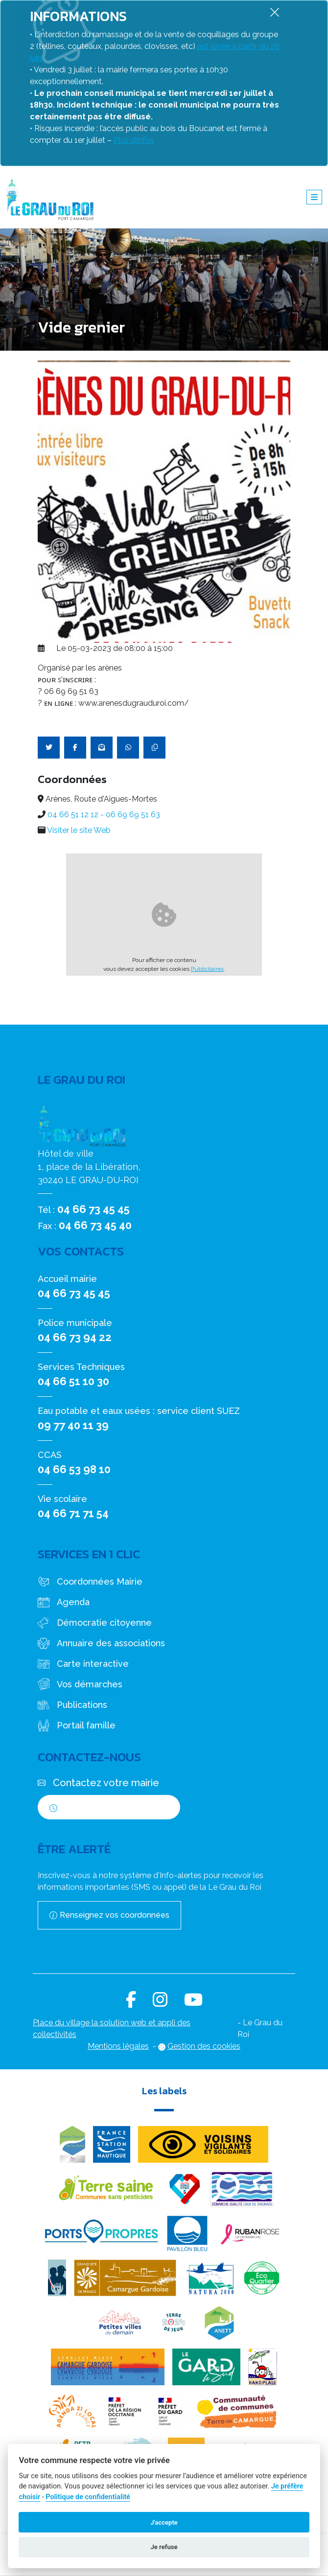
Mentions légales (118, 2046)
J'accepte (164, 2522)
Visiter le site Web (79, 830)
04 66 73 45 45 (93, 1209)
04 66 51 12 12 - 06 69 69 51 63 (103, 814)
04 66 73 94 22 (75, 1337)
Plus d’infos (134, 140)
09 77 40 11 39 (73, 1425)
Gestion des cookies (203, 2046)
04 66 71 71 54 (73, 1513)
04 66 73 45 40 (95, 1225)
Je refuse (163, 2547)
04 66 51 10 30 (73, 1381)
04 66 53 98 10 (74, 1469)
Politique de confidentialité (88, 2497)
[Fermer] (274, 12)
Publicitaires (207, 968)
